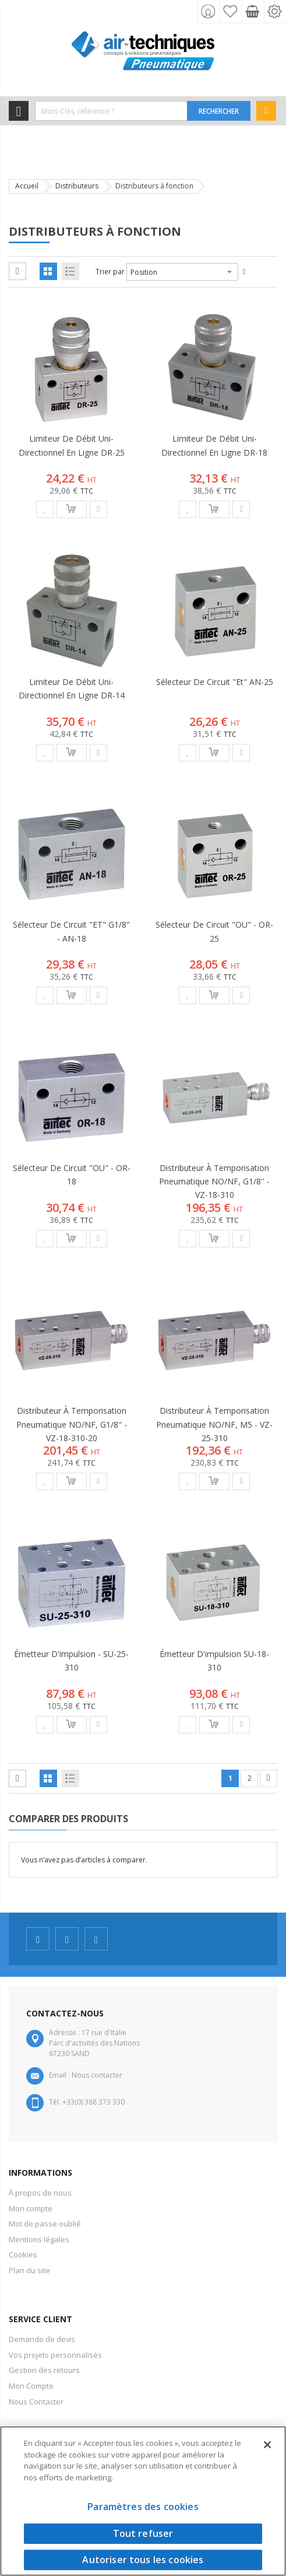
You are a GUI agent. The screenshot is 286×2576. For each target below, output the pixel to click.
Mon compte (30, 2208)
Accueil (26, 186)
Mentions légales (39, 2239)
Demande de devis (42, 2339)
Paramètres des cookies (143, 2506)
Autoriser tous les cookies (142, 2559)
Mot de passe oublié (45, 2223)
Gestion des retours (44, 2370)
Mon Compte (31, 2386)
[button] (45, 509)
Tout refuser (143, 2533)
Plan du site (29, 2270)
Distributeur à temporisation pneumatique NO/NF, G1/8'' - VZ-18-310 (214, 1181)
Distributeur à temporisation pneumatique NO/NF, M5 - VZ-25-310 (214, 1424)
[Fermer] (267, 2445)
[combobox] (111, 111)
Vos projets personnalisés (55, 2355)
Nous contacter (97, 2075)
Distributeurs (76, 186)
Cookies (23, 2254)
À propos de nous (40, 2192)
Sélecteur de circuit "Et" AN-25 (214, 681)
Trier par (110, 272)
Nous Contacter (36, 2401)
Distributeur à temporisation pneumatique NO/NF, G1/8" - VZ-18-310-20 (71, 1424)
